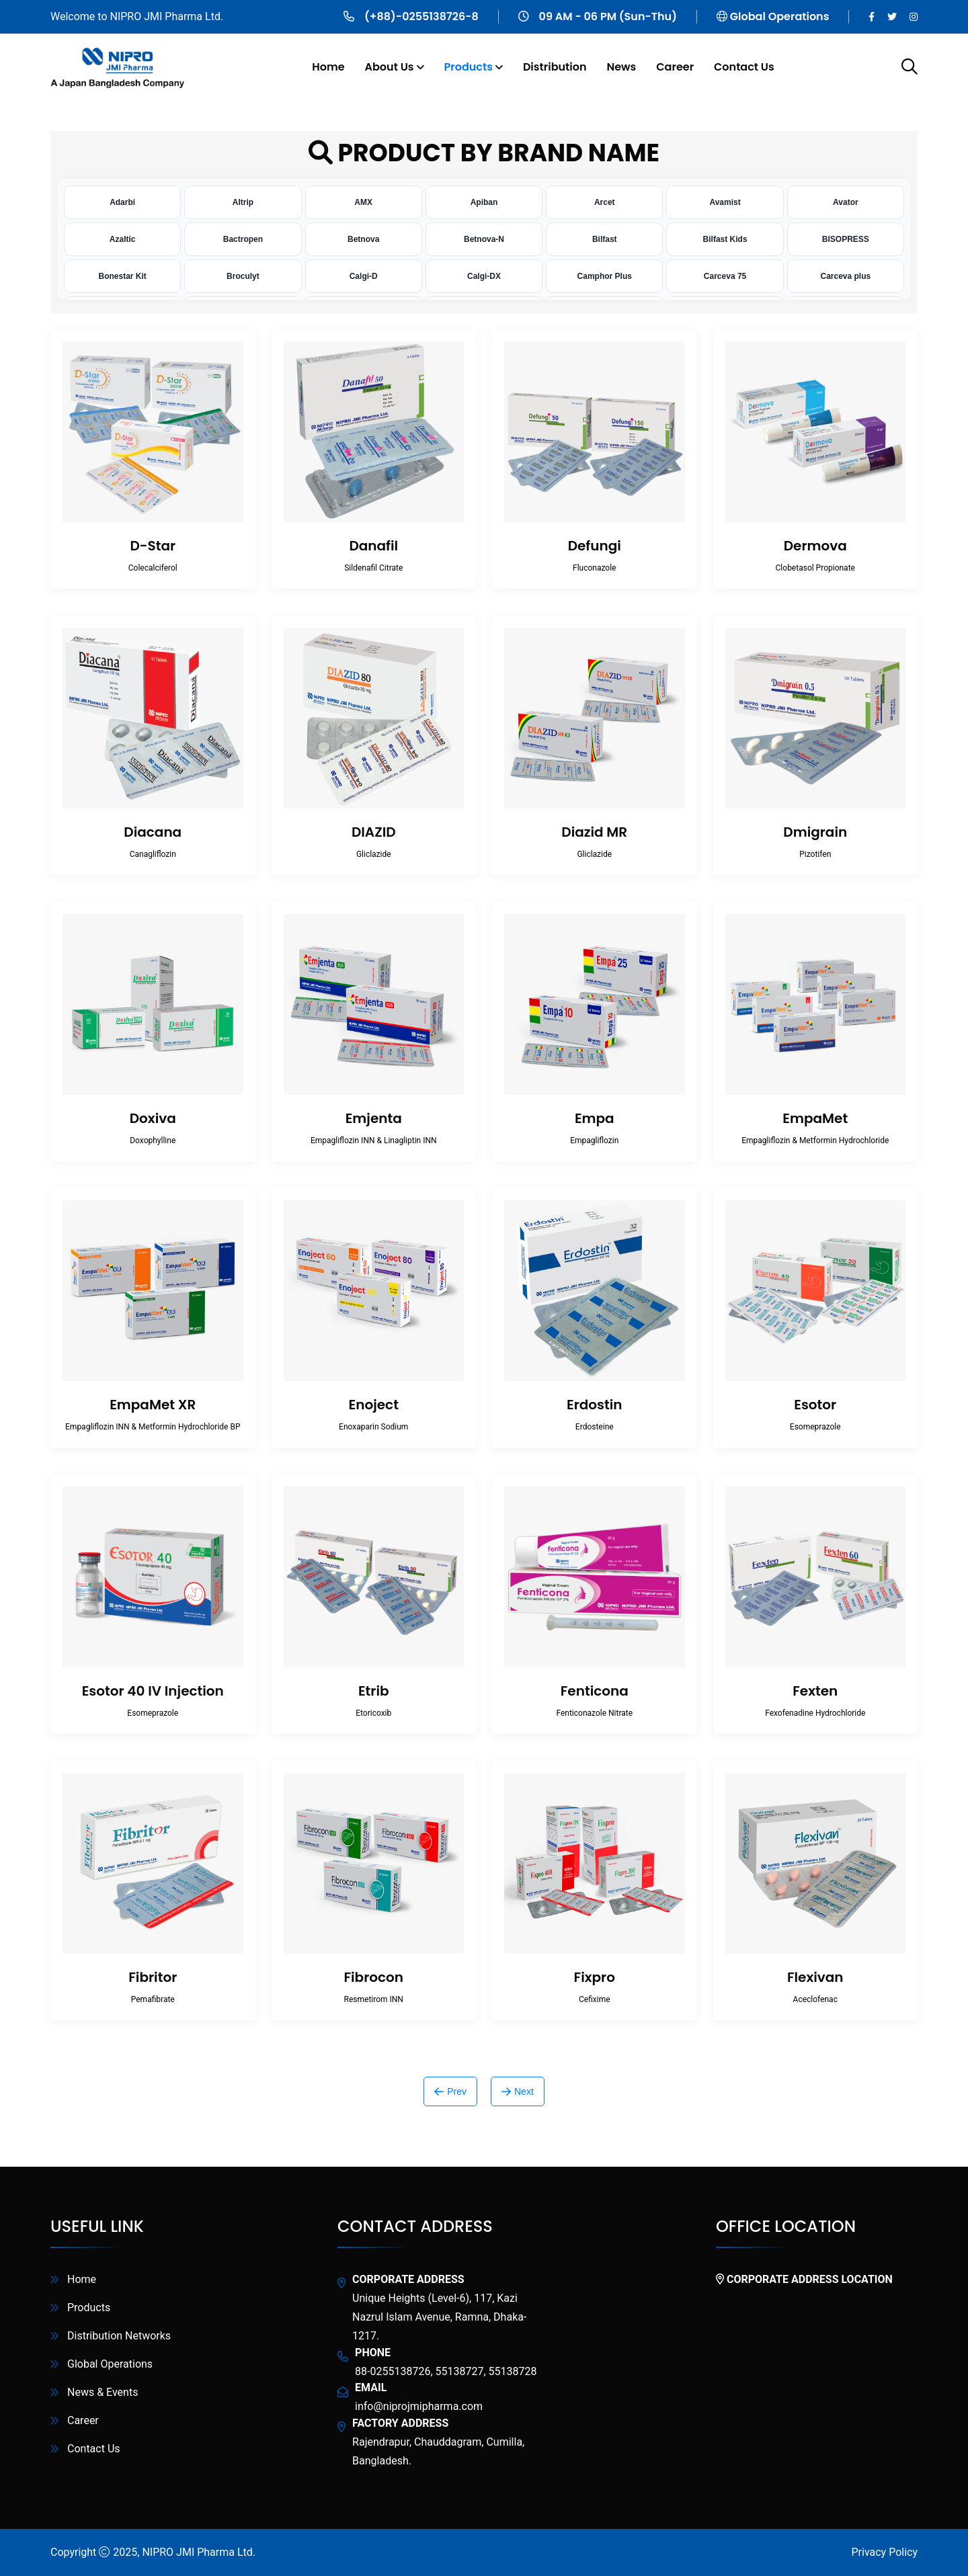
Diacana (153, 832)
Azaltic (123, 239)
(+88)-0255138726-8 (421, 16)
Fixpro (594, 1977)
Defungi (594, 545)
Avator (845, 202)
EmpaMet (815, 1118)
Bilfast (604, 239)
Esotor (815, 1404)
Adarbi (122, 202)
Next (517, 2091)
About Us (389, 67)
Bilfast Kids (725, 239)
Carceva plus (845, 276)
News (621, 67)
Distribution (555, 67)
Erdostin (594, 1404)
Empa (594, 1118)
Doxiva (153, 1118)
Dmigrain (815, 832)
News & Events (102, 2392)
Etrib (373, 1690)
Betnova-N (484, 239)
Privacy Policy (885, 2552)
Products (468, 67)
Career (675, 67)
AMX (363, 202)
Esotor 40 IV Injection (153, 1690)
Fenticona (595, 1690)
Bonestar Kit (122, 276)
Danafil (373, 545)
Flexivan (815, 1977)
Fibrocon (373, 1977)
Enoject (374, 1404)
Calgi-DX (484, 276)
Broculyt (243, 276)
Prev (450, 2091)
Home (328, 67)
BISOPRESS (845, 239)
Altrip (243, 202)
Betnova (363, 239)
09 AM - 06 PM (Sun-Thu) (608, 16)
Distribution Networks (119, 2335)
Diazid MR (594, 832)
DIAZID (374, 832)
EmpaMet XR (153, 1404)
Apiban (484, 202)
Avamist (724, 202)
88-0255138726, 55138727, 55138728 (445, 2371)
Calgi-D (364, 276)
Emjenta (374, 1118)
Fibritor (152, 1977)
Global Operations (780, 16)
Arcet (604, 202)
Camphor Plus (604, 276)
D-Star (152, 545)
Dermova (815, 545)
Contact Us (744, 67)
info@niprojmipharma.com (419, 2406)
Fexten (815, 1690)
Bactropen (243, 239)
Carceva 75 (725, 276)
